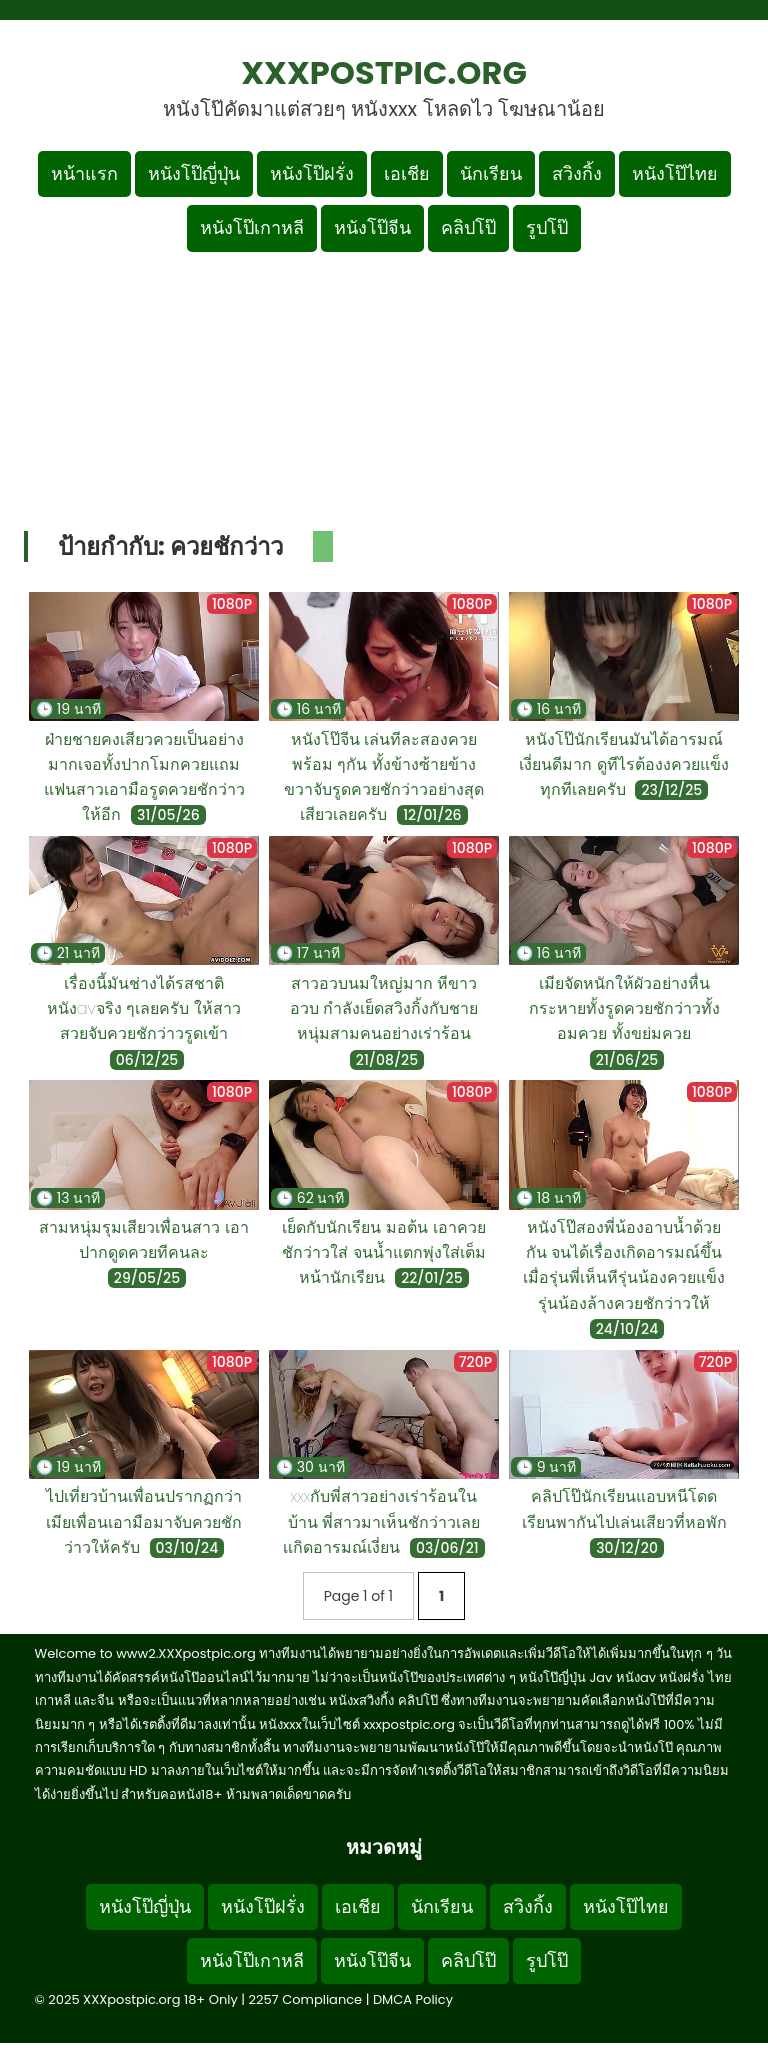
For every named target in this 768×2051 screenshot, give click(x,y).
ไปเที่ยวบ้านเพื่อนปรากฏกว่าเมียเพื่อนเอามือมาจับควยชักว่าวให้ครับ (144, 1521)
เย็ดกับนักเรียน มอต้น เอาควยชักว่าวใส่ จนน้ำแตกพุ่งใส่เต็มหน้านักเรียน (384, 1252)
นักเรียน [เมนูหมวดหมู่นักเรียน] (491, 173)
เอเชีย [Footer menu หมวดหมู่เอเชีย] (358, 1906)
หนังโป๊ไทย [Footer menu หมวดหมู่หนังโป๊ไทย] (626, 1906)
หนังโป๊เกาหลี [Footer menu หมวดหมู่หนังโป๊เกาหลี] (252, 1960)
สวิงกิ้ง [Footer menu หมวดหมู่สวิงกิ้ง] (528, 1906)
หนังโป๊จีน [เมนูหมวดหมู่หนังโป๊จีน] (372, 227)
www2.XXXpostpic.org (186, 1653)
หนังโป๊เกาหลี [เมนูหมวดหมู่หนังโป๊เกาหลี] (252, 227)
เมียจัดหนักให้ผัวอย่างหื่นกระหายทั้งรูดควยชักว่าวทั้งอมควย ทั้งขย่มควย (624, 1008)
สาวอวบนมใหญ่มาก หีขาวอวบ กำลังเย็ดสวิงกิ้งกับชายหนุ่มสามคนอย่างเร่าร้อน (384, 1008)
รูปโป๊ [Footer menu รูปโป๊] (547, 1960)
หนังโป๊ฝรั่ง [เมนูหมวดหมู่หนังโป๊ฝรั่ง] (312, 173)
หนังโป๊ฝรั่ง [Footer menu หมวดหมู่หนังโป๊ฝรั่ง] (263, 1906)
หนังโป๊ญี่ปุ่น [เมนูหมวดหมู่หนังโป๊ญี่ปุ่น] (194, 173)
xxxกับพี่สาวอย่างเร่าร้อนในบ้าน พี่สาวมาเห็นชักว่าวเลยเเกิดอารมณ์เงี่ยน (381, 1521)
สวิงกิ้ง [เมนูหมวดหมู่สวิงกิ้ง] (577, 173)
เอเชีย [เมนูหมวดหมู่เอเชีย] (407, 173)
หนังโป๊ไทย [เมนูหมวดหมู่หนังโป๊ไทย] (675, 173)
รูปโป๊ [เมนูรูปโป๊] (547, 227)
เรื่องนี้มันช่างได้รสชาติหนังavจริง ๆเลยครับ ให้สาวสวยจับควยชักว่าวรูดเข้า (144, 1008)
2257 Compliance (305, 1999)
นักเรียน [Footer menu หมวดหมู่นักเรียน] (442, 1906)
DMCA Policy (413, 1999)
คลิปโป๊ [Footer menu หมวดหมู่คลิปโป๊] (468, 1960)
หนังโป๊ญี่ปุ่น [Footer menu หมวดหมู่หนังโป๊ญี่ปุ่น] (145, 1906)
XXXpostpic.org (384, 72)
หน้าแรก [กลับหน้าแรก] (84, 173)
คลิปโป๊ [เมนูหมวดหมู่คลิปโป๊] (468, 227)
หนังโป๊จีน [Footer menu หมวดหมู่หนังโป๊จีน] (372, 1960)
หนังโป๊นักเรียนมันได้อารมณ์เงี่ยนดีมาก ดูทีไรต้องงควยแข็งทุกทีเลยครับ (624, 764)
